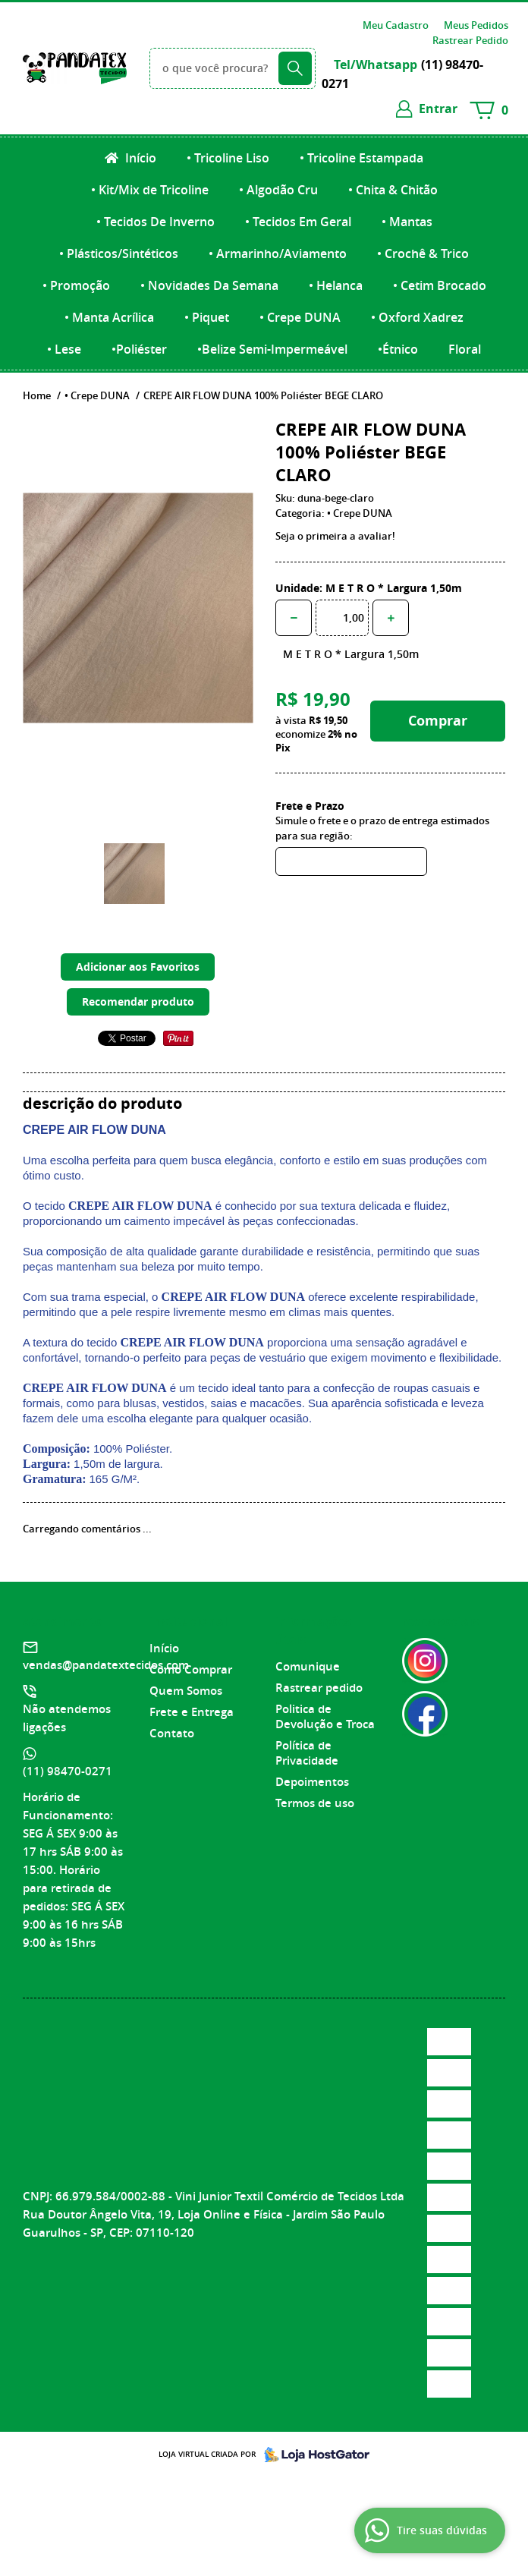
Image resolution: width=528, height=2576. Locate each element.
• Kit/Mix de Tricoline (150, 189)
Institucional (188, 1621)
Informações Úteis (313, 1630)
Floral (464, 349)
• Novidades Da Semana (209, 285)
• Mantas (407, 221)
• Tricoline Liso (228, 158)
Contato (171, 1733)
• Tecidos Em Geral (298, 221)
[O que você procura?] (295, 68)
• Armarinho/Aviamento (278, 253)
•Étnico (398, 349)
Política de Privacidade (306, 1752)
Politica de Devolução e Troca (325, 1716)
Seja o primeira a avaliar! (335, 536)
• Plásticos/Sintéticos (118, 253)
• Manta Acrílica (109, 317)
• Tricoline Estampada (361, 158)
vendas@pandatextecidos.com (106, 1665)
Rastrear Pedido (470, 40)
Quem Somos (185, 1691)
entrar (438, 108)
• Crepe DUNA (300, 317)
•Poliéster (139, 349)
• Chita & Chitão (393, 189)
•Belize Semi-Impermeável (272, 349)
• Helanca (336, 285)
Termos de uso (314, 1803)
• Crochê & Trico (423, 253)
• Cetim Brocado (439, 285)
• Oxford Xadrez (417, 317)
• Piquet (206, 317)
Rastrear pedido (319, 1688)
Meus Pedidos (476, 25)
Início (139, 158)
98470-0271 (67, 1771)
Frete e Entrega (191, 1712)
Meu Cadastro (396, 25)
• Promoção (76, 285)
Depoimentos (312, 1782)
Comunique (307, 1666)
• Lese (64, 349)
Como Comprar (190, 1669)
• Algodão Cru (278, 189)
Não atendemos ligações (67, 1718)
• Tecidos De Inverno (155, 221)
